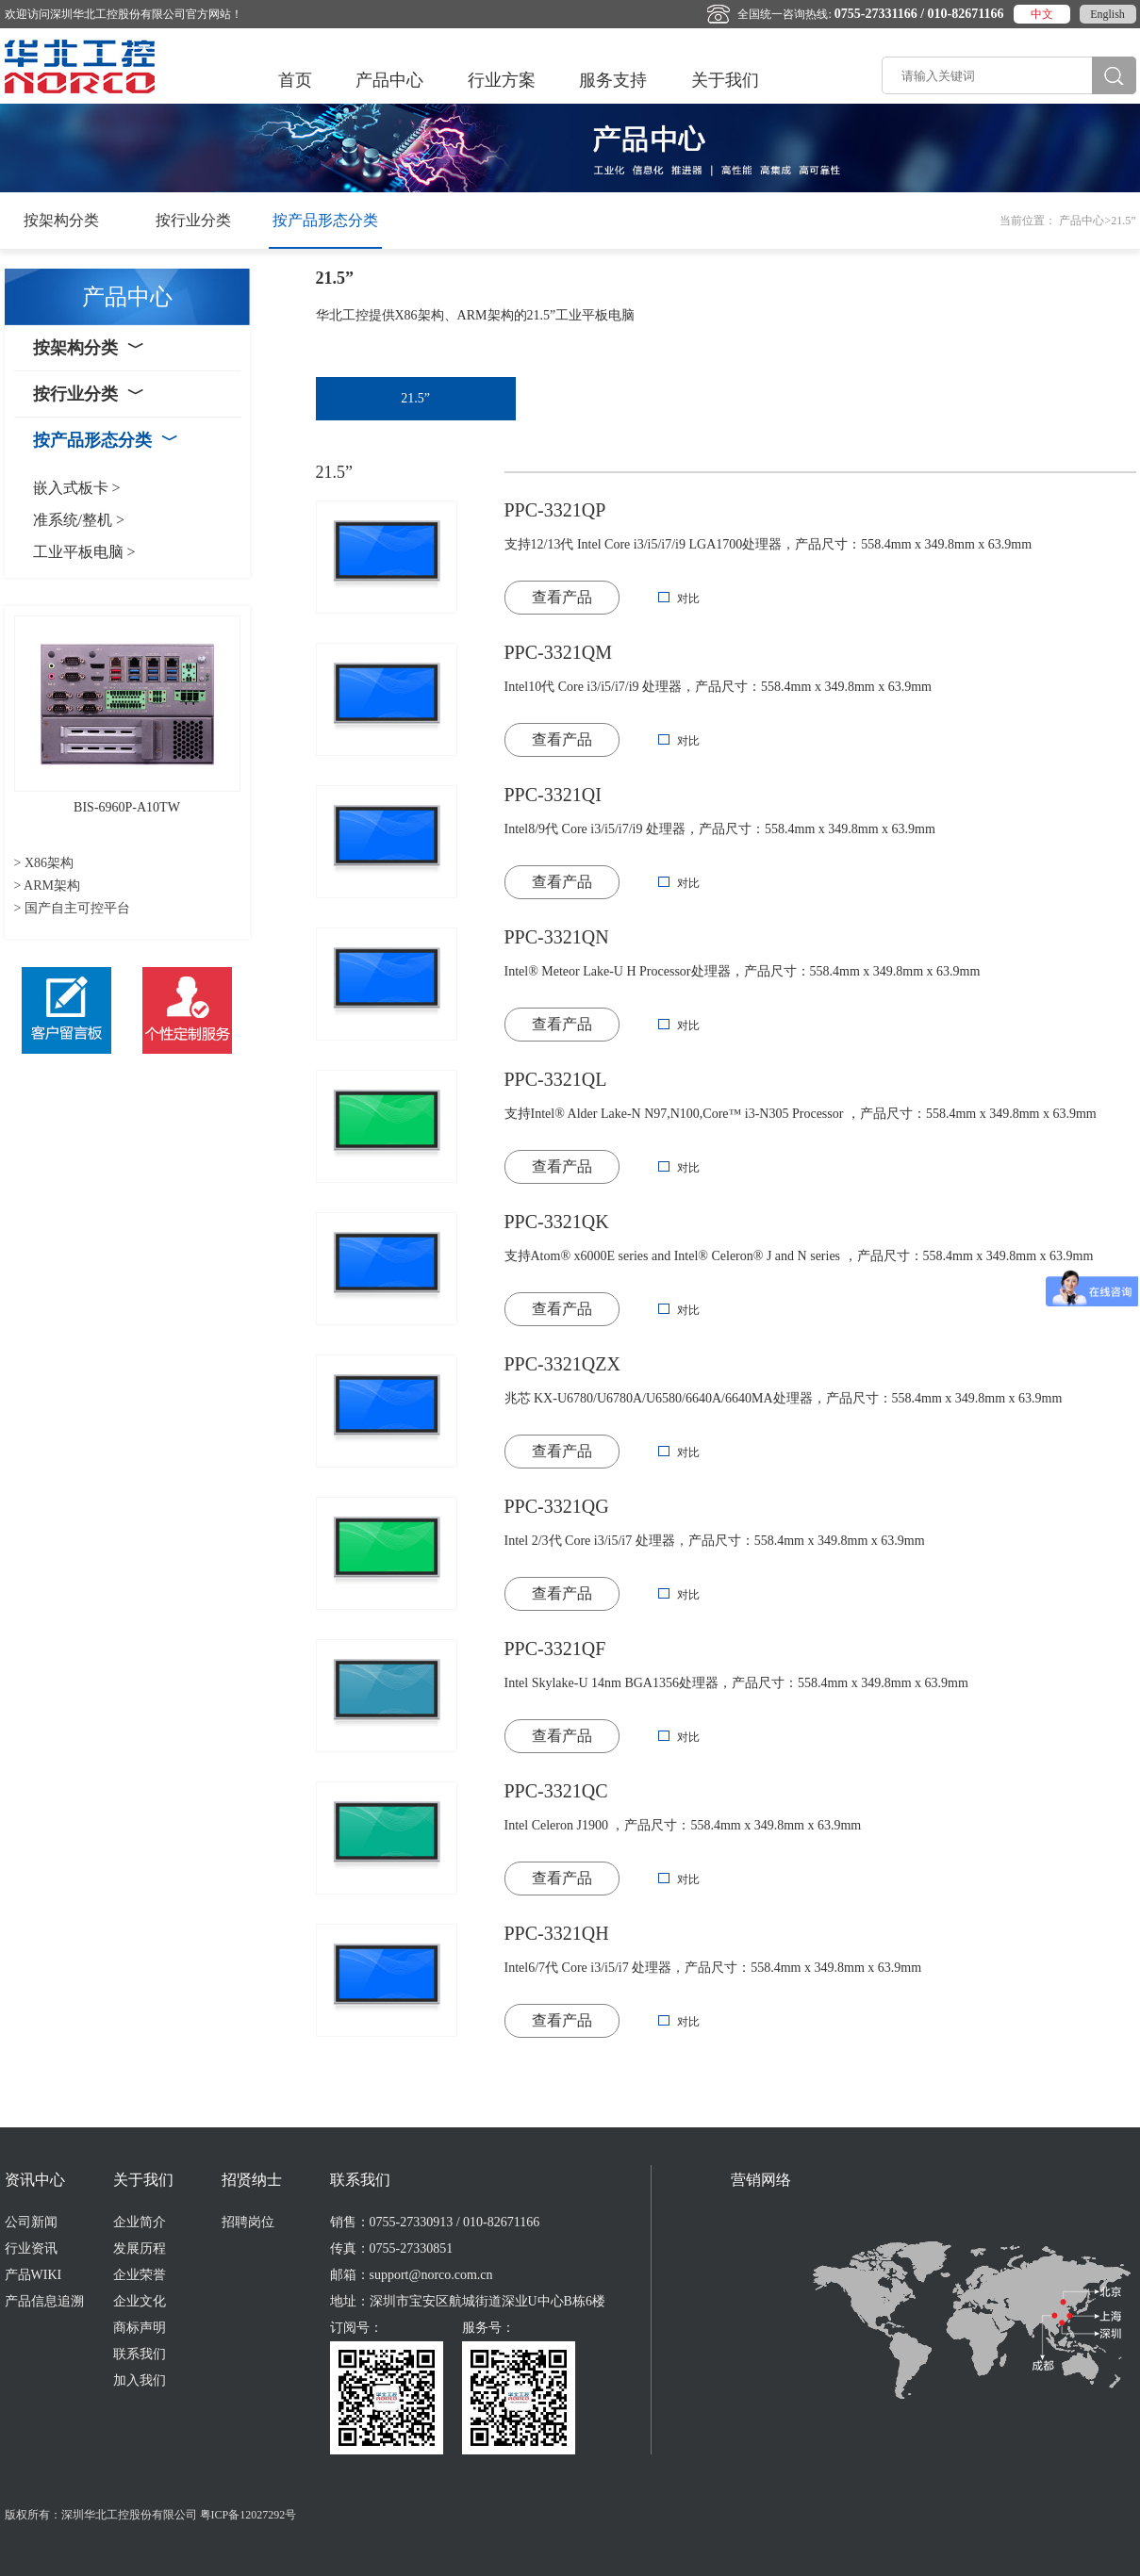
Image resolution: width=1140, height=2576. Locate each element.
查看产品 (562, 597)
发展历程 (139, 2248)
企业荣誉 (139, 2275)
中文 (1042, 14)
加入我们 (139, 2380)
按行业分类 (193, 220)
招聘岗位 (248, 2222)
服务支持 (613, 80)
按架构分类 (61, 220)
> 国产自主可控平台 (72, 908)
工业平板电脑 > (84, 552)
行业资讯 (31, 2248)
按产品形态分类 (325, 220)
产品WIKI (33, 2275)
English (1107, 14)
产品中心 (389, 80)
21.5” (415, 398)
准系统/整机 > (78, 520)
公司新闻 (31, 2222)
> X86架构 (44, 863)
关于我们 (725, 80)
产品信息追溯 (44, 2301)
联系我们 (139, 2354)
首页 (295, 80)
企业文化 (139, 2301)
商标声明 (139, 2328)
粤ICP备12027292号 (248, 2514)
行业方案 (502, 80)
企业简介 (139, 2222)
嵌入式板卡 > (77, 488)
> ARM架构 (47, 885)
